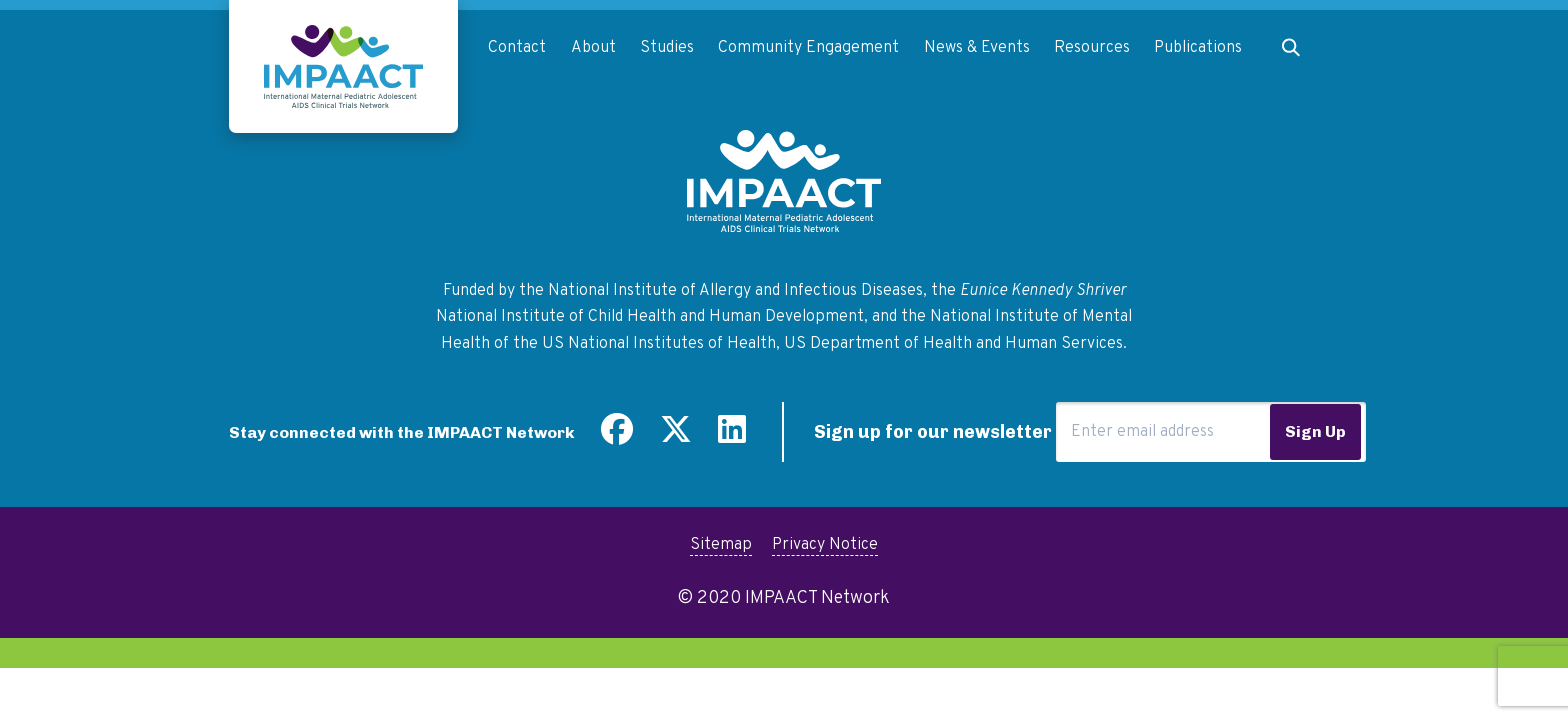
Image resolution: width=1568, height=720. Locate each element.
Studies (667, 48)
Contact (517, 48)
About (593, 48)
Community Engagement (808, 48)
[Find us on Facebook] (617, 437)
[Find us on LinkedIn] (732, 437)
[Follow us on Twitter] (676, 437)
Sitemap (721, 545)
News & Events (977, 48)
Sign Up (1315, 431)
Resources (1092, 48)
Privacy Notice (825, 545)
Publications (1198, 48)
